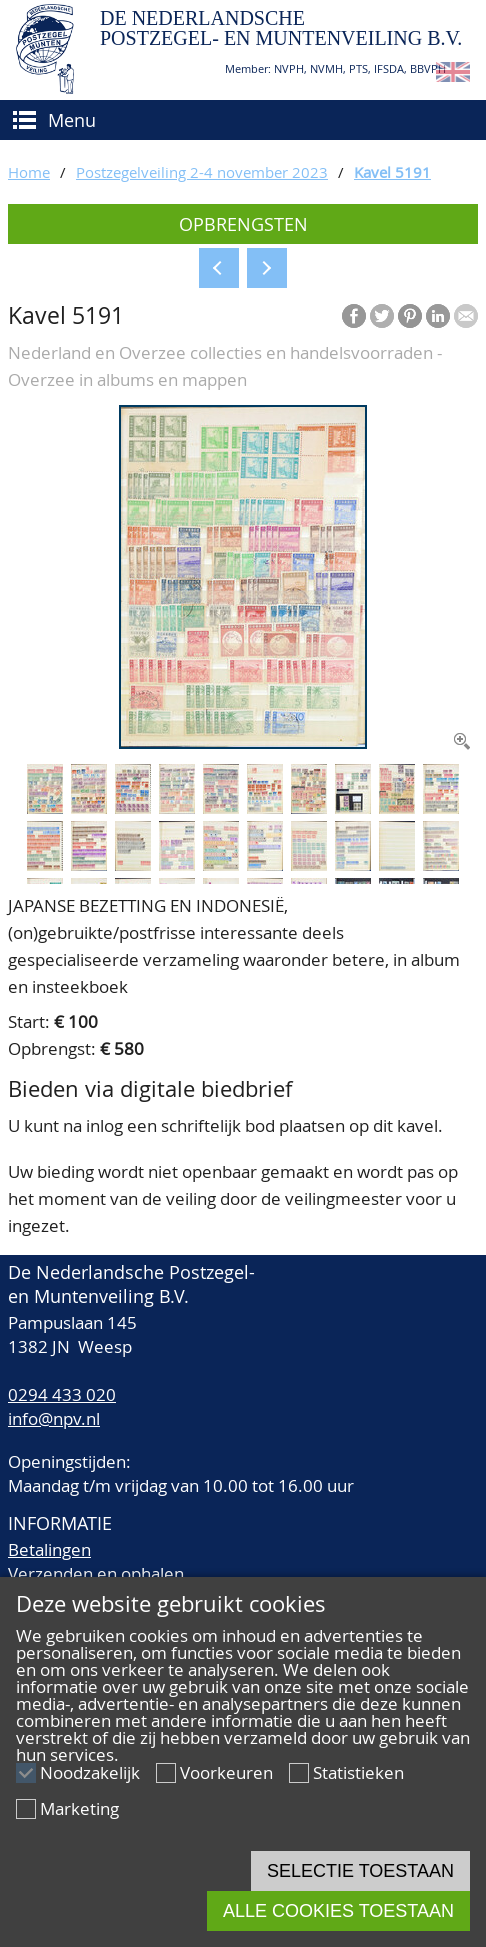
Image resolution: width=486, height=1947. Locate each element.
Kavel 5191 (392, 172)
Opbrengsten (243, 224)
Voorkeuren (226, 1772)
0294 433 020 (62, 1394)
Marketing (79, 1808)
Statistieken (358, 1772)
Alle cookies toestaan (338, 1911)
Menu (72, 120)
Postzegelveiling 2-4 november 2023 (202, 172)
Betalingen (49, 1549)
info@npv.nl (54, 1418)
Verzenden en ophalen (96, 1573)
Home (29, 172)
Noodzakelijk (90, 1772)
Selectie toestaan (360, 1871)
